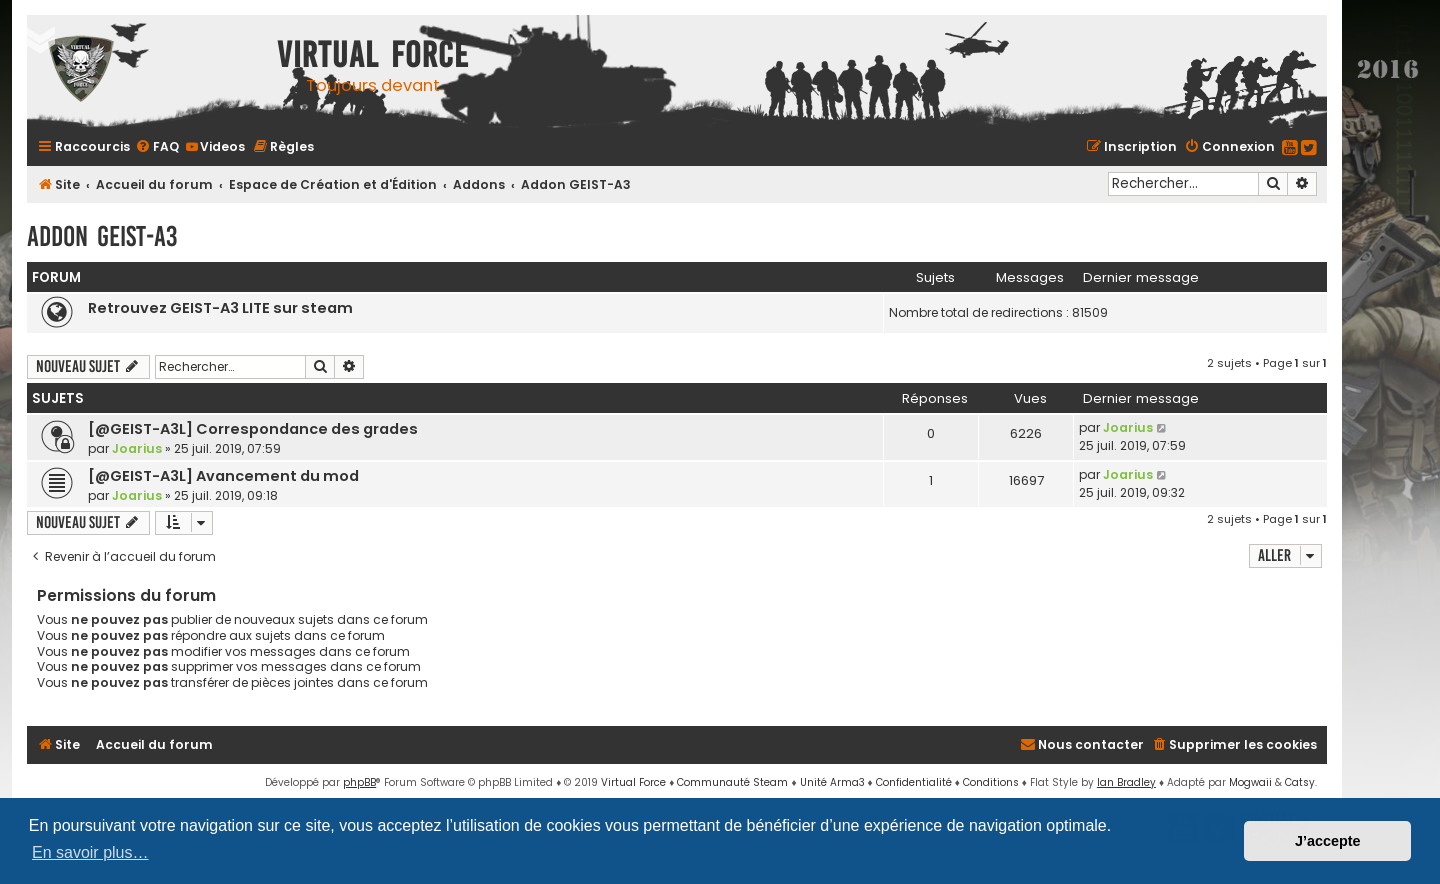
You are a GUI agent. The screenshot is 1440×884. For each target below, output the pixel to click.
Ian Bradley (1126, 782)
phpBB (359, 782)
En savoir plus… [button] (90, 852)
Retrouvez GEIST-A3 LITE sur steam (220, 308)
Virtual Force (633, 782)
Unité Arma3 (832, 782)
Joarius (137, 448)
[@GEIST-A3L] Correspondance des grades (253, 429)
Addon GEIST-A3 (102, 236)
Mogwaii (1250, 782)
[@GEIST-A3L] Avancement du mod (223, 476)
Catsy (1300, 782)
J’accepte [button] (1328, 841)
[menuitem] (157, 146)
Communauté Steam (732, 782)
